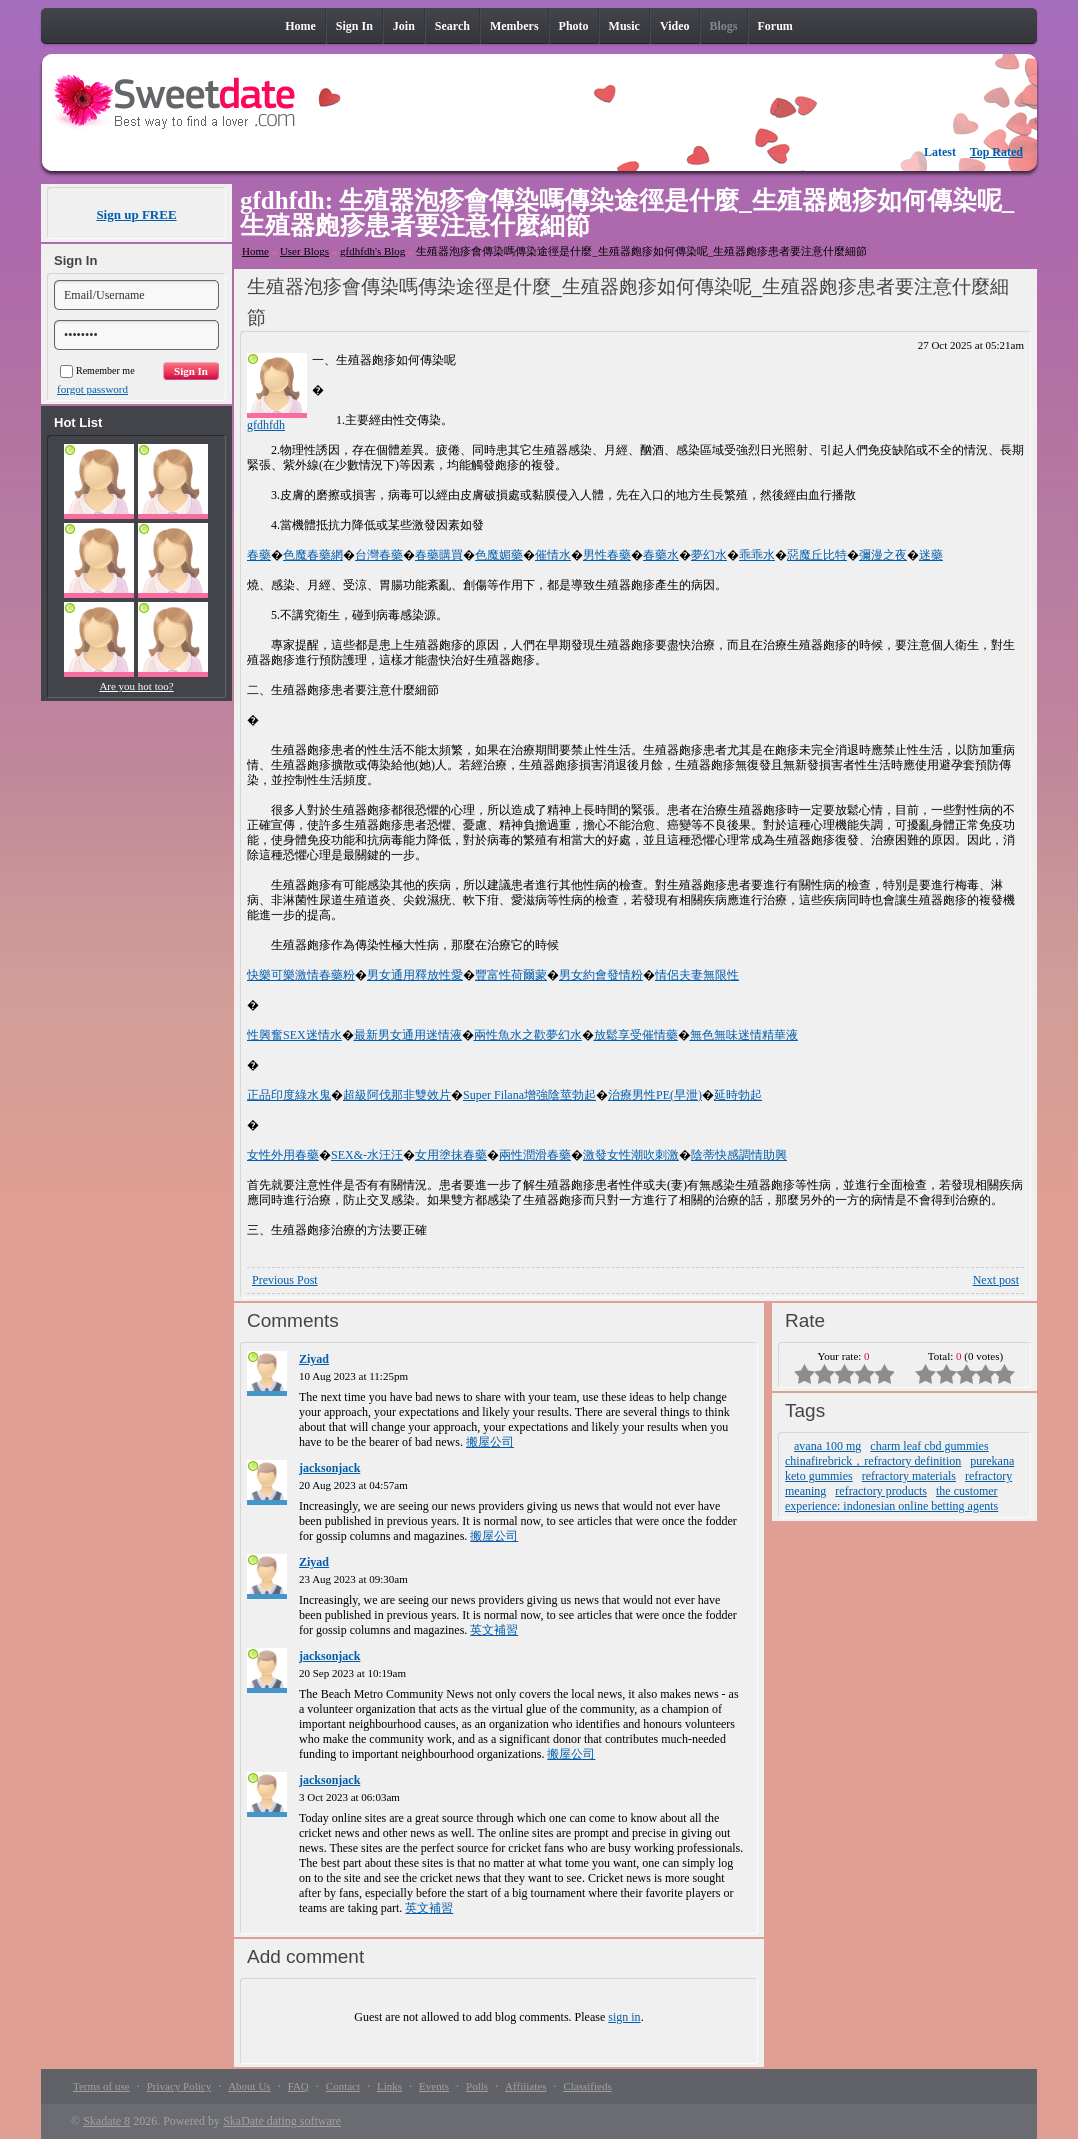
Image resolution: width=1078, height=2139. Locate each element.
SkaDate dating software (282, 2121)
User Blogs (304, 251)
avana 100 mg (827, 1446)
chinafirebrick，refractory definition (873, 1461)
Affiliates (525, 2086)
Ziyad (314, 1359)
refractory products (881, 1491)
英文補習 (494, 1630)
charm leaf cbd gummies (929, 1446)
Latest (940, 152)
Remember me (97, 370)
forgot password (92, 389)
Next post (996, 1280)
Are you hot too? (136, 686)
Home (255, 251)
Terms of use (101, 2086)
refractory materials (909, 1476)
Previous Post (285, 1280)
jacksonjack (329, 1468)
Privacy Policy (179, 2086)
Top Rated (996, 152)
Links (389, 2086)
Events (434, 2086)
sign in (624, 2017)
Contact (343, 2086)
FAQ (298, 2086)
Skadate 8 (106, 2121)
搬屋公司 (490, 1442)
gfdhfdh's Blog (372, 251)
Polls (477, 2086)
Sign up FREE (136, 214)
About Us (249, 2086)
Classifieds (587, 2086)
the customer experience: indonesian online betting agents (891, 1498)
